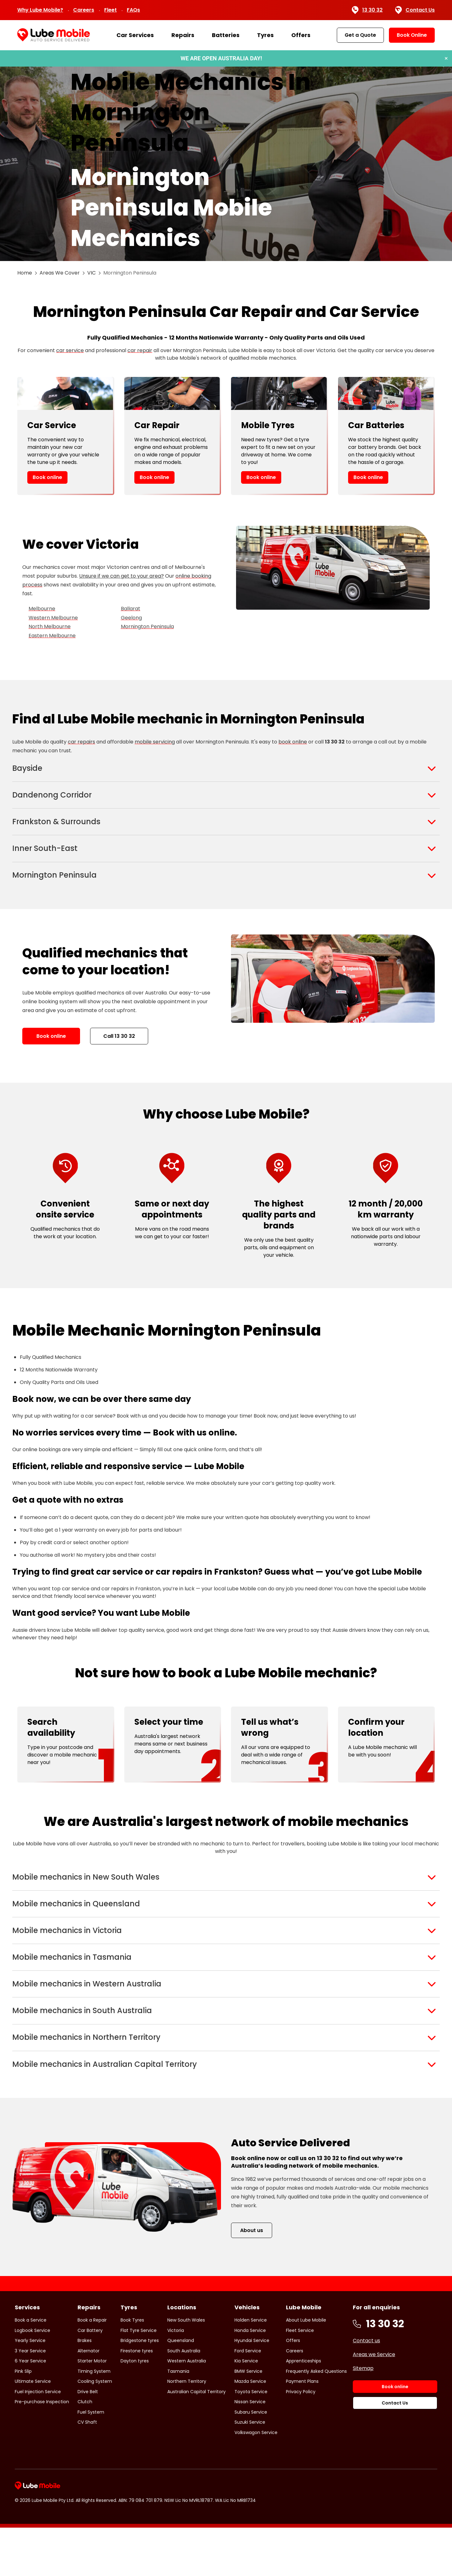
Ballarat (130, 608)
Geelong (131, 617)
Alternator (89, 2399)
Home (24, 272)
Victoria (175, 2379)
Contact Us (415, 10)
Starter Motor (92, 2409)
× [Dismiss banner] (446, 58)
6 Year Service (30, 2409)
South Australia (183, 2399)
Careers (83, 10)
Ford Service (247, 2399)
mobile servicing (155, 741)
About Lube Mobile (306, 2368)
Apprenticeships (303, 2409)
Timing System (94, 2419)
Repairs (182, 35)
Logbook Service (32, 2379)
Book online (47, 477)
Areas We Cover (60, 272)
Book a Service (30, 2368)
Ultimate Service (33, 2429)
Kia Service (246, 2409)
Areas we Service (374, 2402)
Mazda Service (250, 2429)
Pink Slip (23, 2419)
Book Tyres (132, 2368)
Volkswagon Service (255, 2481)
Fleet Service (300, 2379)
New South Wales (186, 2368)
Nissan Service (250, 2450)
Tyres (265, 35)
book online (292, 741)
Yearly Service (30, 2389)
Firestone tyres (137, 2399)
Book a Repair (92, 2368)
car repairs (81, 741)
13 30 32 (367, 10)
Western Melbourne (53, 617)
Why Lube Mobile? (40, 10)
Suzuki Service (249, 2470)
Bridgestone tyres (140, 2389)
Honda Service (250, 2379)
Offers (300, 35)
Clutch (85, 2450)
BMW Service (248, 2419)
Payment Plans (302, 2429)
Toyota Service (250, 2440)
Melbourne (42, 608)
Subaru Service (250, 2460)
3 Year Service (30, 2399)
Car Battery (90, 2379)
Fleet (110, 10)
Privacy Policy (300, 2440)
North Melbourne (50, 626)
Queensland (180, 2389)
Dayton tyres (135, 2409)
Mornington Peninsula (147, 626)
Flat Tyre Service (139, 2379)
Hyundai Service (251, 2389)
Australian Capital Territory (196, 2440)
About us (251, 2278)
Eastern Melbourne (52, 635)
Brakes (85, 2389)
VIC (91, 272)
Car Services (135, 35)
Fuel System (91, 2460)
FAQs (133, 10)
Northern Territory (186, 2429)
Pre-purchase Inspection (42, 2450)
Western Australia (186, 2409)
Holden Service (250, 2368)
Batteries (225, 35)
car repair (139, 350)
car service (70, 350)
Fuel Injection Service (38, 2440)
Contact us (366, 2389)
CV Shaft (87, 2470)
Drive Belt (88, 2440)
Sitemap (363, 2416)
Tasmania (178, 2419)
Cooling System (95, 2429)
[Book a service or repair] (226, 58)
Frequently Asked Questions (316, 2419)
